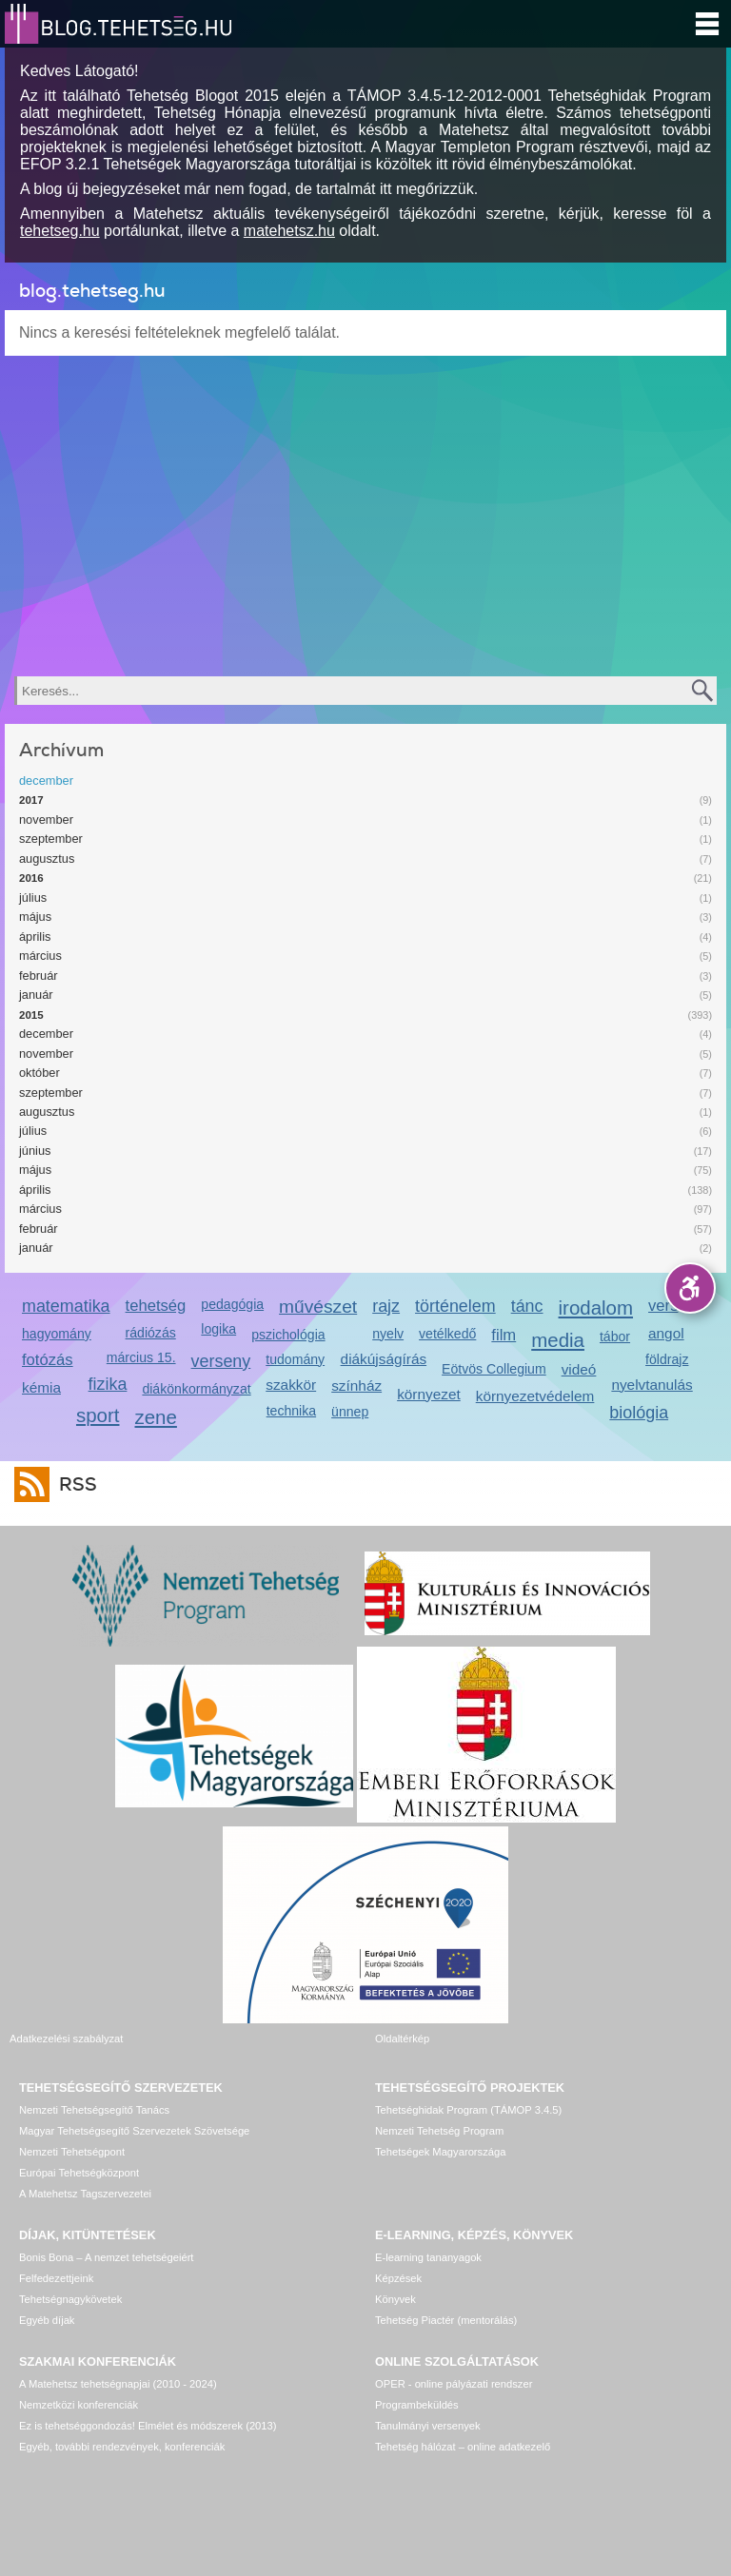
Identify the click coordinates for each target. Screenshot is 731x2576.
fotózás (47, 1360)
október (39, 1072)
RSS (73, 1484)
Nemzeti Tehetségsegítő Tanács (94, 2110)
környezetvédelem (535, 1396)
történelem (455, 1306)
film (503, 1335)
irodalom (596, 1307)
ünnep (349, 1411)
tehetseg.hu (60, 231)
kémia (41, 1387)
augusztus (46, 858)
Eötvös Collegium (494, 1368)
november (46, 819)
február (38, 975)
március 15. (141, 1357)
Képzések (398, 2278)
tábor (615, 1336)
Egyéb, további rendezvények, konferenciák (122, 2446)
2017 (31, 800)
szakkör (291, 1384)
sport (98, 1415)
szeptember (51, 838)
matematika (66, 1306)
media (557, 1340)
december (46, 780)
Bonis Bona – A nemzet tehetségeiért (106, 2257)
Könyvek (395, 2299)
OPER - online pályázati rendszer (453, 2384)
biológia (638, 1412)
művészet (318, 1307)
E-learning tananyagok (428, 2257)
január (36, 994)
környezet (429, 1394)
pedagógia (232, 1304)
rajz (386, 1306)
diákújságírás (384, 1359)
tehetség (156, 1306)
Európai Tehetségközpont (79, 2172)
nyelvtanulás (651, 1384)
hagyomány (56, 1333)
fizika (108, 1384)
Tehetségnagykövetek (70, 2299)
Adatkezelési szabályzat (66, 2038)
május (35, 916)
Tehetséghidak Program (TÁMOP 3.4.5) (468, 2110)
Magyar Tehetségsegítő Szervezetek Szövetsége (134, 2131)
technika (291, 1410)
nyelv (388, 1333)
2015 (31, 1015)
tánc (527, 1306)
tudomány (295, 1359)
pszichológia (288, 1334)
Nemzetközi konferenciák (78, 2404)
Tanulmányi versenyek (428, 2425)
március (40, 955)
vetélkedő (447, 1333)
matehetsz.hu (289, 231)
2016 (31, 878)
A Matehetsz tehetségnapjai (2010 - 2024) (118, 2384)
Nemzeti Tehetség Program (439, 2131)
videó (579, 1369)
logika (218, 1329)
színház (356, 1385)
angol (666, 1333)
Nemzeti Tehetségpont (72, 2151)
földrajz (666, 1359)
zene (156, 1417)
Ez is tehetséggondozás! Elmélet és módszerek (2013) (148, 2425)
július (33, 897)
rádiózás (151, 1332)
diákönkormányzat (196, 1388)
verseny (221, 1361)
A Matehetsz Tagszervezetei (85, 2193)
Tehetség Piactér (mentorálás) (446, 2320)
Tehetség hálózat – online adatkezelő (462, 2446)
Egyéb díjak (46, 2320)
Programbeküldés (417, 2404)
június (34, 1150)
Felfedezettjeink (56, 2278)
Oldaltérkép (402, 2038)
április (34, 936)
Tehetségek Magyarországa (440, 2151)
